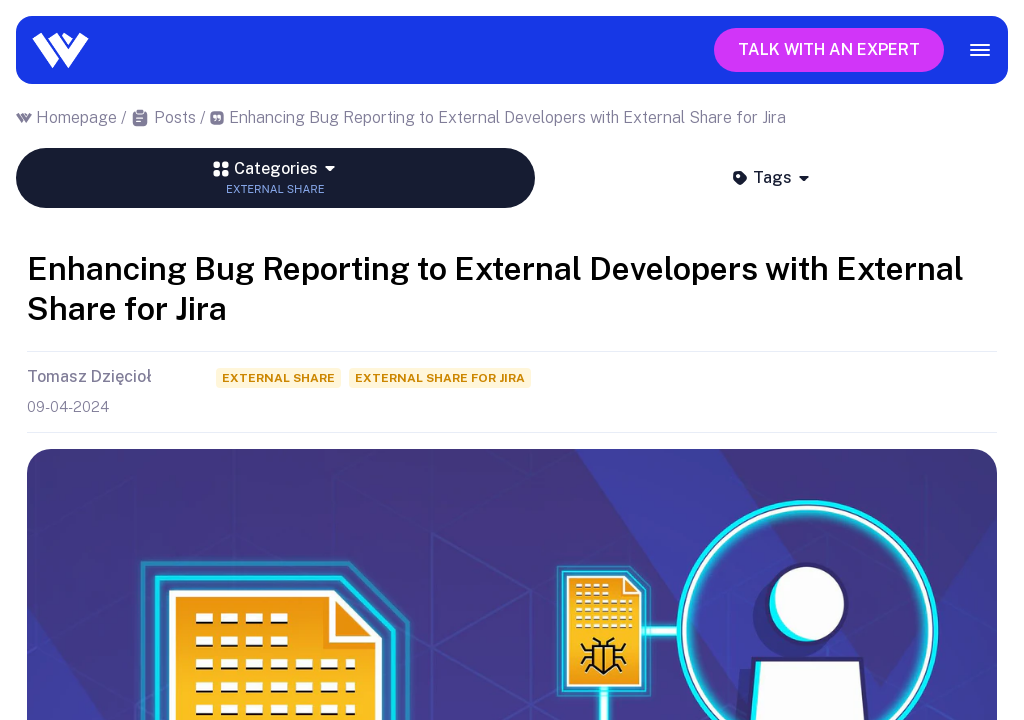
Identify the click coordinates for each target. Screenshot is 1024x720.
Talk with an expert (829, 49)
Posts (175, 117)
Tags (771, 177)
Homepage (76, 117)
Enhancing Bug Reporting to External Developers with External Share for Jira (507, 117)
